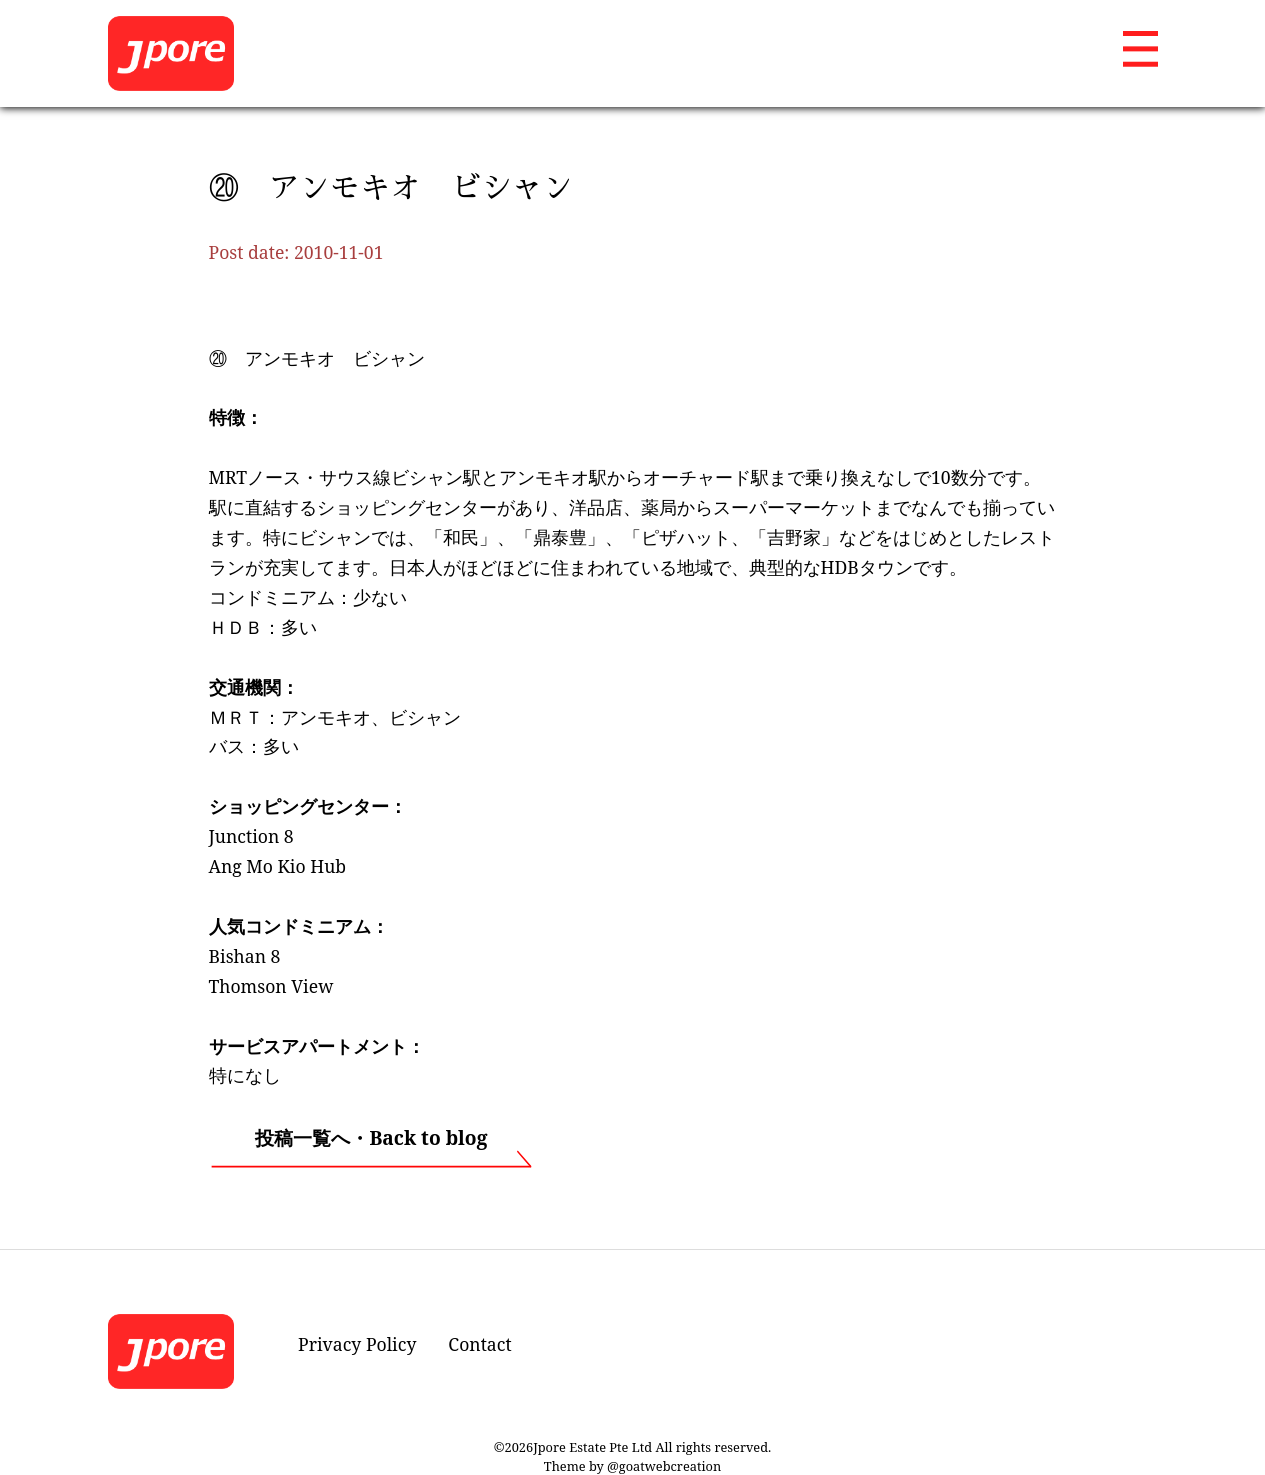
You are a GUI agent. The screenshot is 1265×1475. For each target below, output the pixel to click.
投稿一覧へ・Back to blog (371, 1137)
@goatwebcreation (664, 1466)
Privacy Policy (357, 1344)
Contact (479, 1344)
